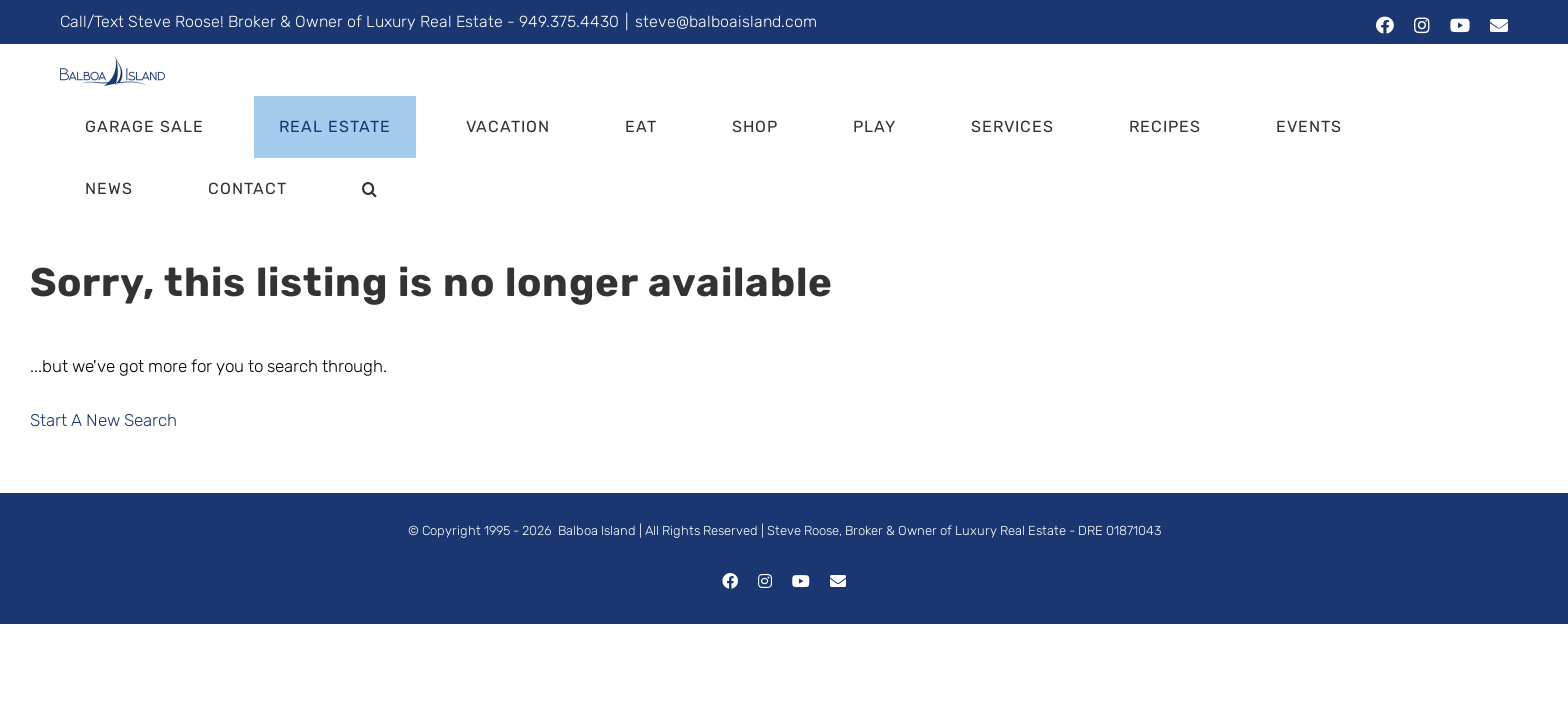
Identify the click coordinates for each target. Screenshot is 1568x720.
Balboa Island (597, 468)
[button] (1475, 127)
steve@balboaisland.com (726, 21)
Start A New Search (103, 358)
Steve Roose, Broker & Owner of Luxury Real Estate (916, 468)
